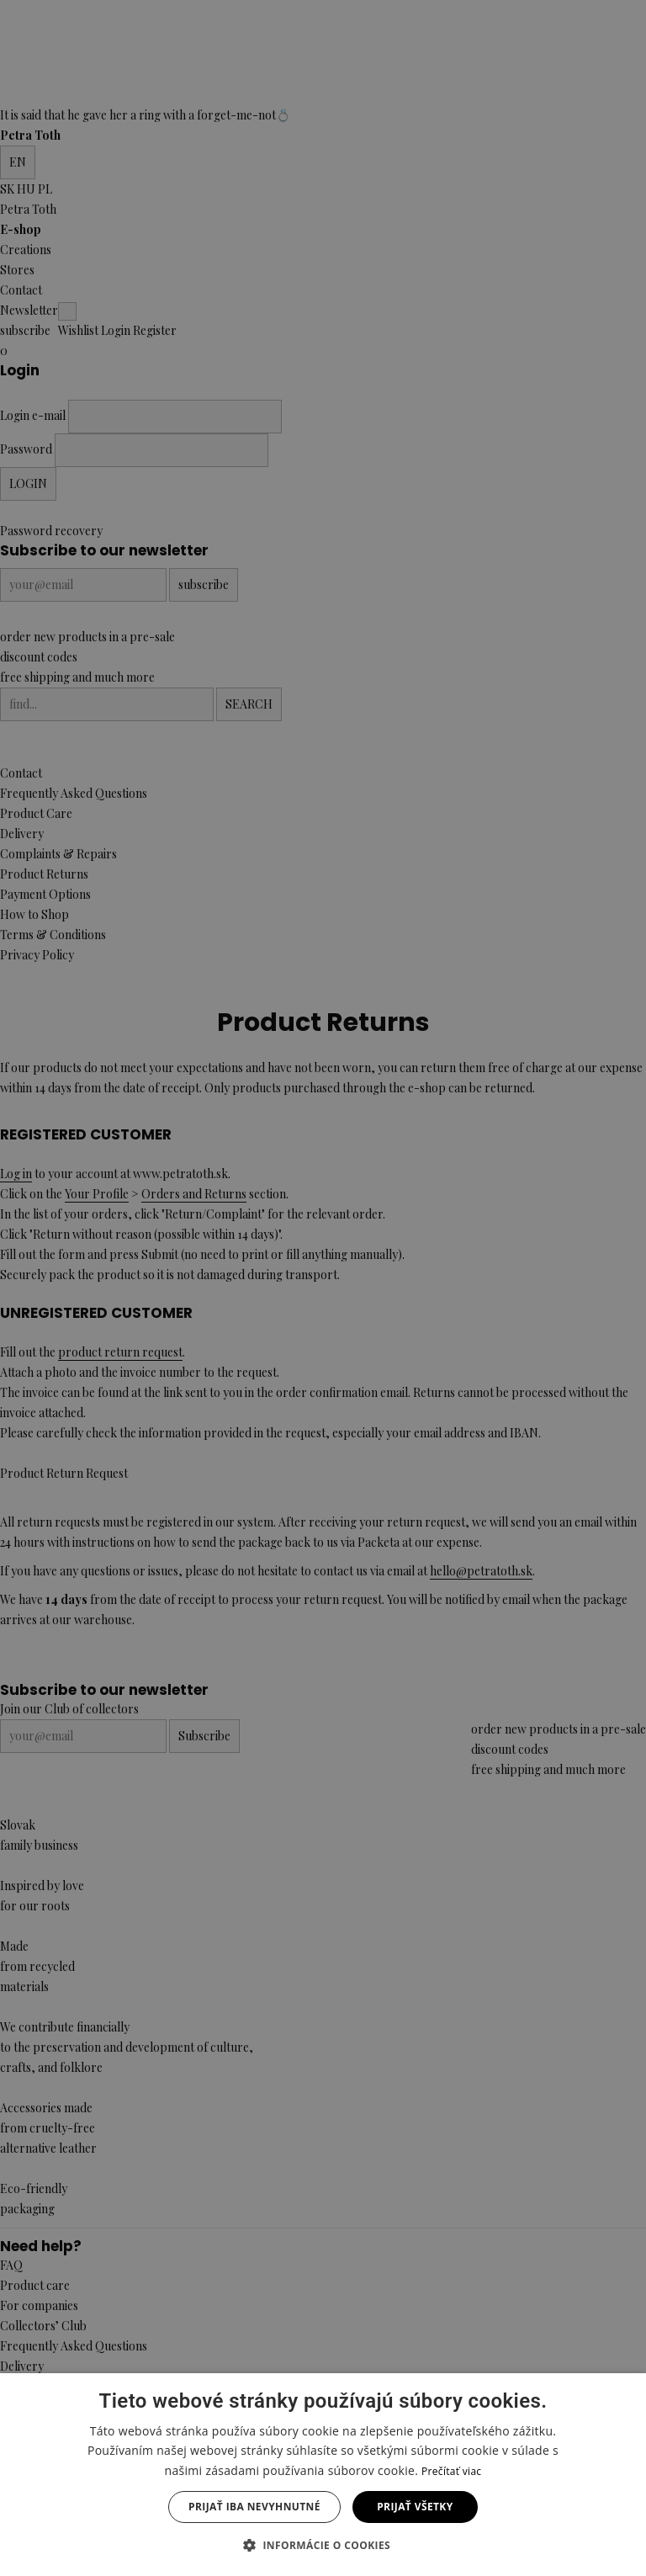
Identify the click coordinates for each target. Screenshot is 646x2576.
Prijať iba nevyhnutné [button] (254, 2506)
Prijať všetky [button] (415, 2506)
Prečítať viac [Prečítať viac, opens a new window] (451, 2471)
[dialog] (323, 1288)
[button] (323, 2546)
